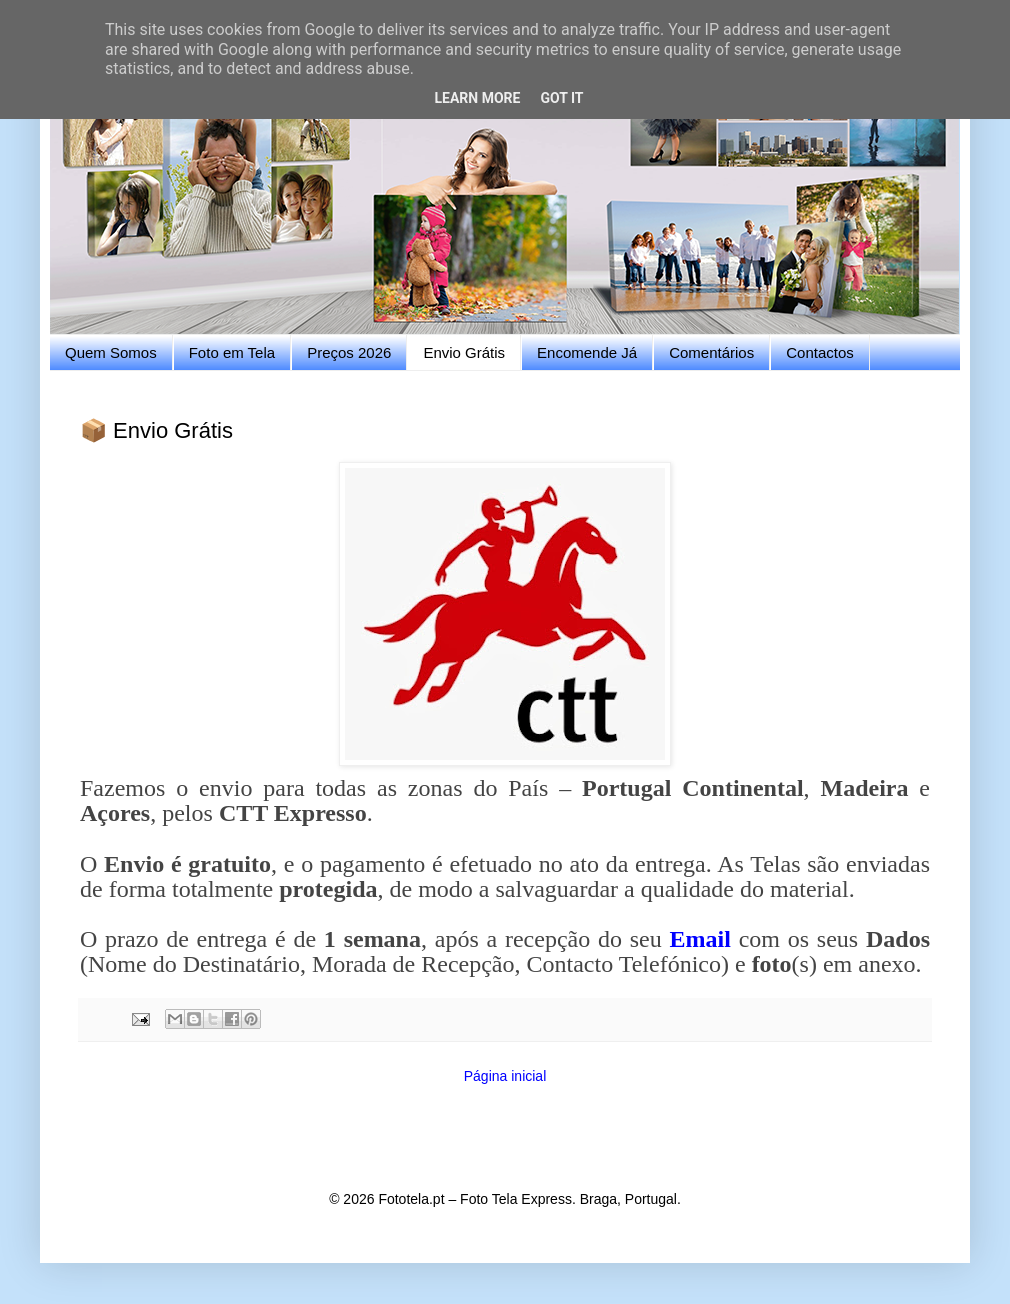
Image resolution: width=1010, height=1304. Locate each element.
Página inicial (505, 1076)
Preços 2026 (349, 352)
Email (700, 939)
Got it (561, 98)
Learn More (477, 98)
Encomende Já (587, 352)
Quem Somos (111, 352)
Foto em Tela (232, 352)
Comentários (711, 352)
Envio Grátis (464, 352)
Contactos (820, 352)
